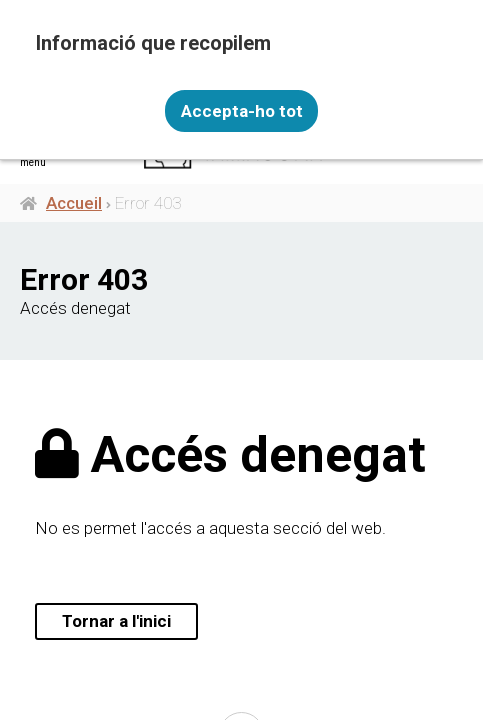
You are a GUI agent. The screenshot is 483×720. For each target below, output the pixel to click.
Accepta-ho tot (242, 111)
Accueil (74, 203)
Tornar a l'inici (116, 621)
